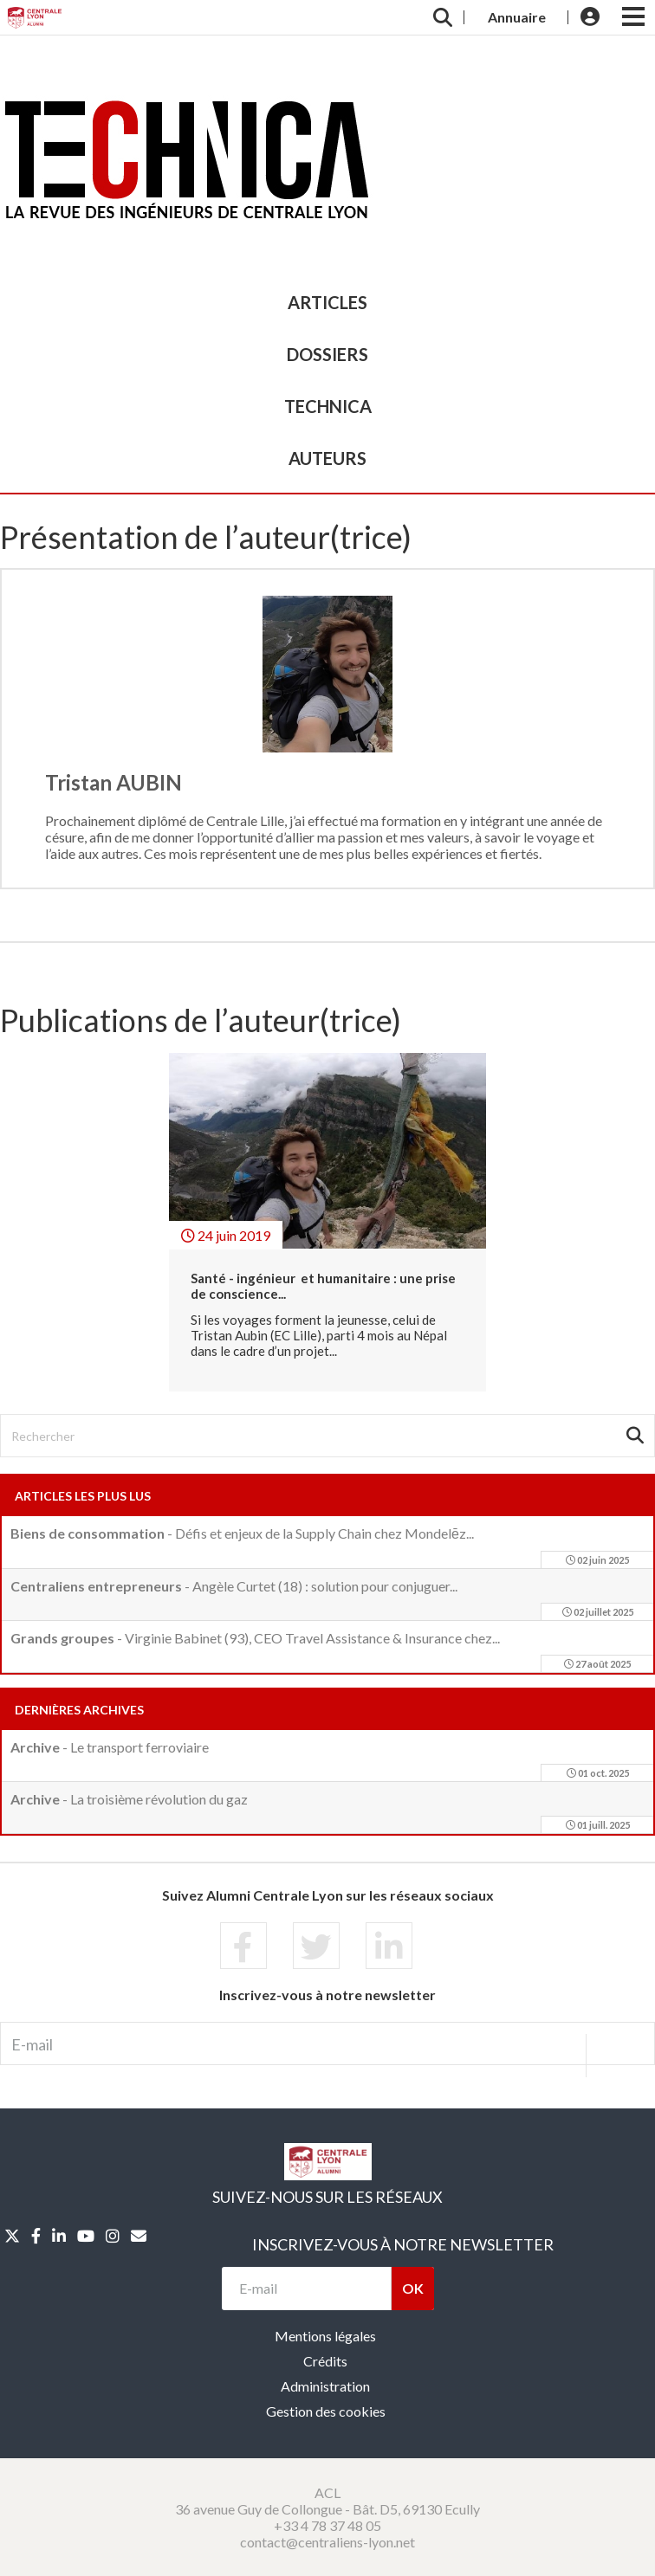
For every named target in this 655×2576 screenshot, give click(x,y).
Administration (325, 2386)
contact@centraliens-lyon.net (327, 2542)
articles (327, 302)
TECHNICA (328, 406)
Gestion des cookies (326, 2411)
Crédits (325, 2361)
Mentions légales (325, 2335)
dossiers (327, 354)
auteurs (327, 458)
